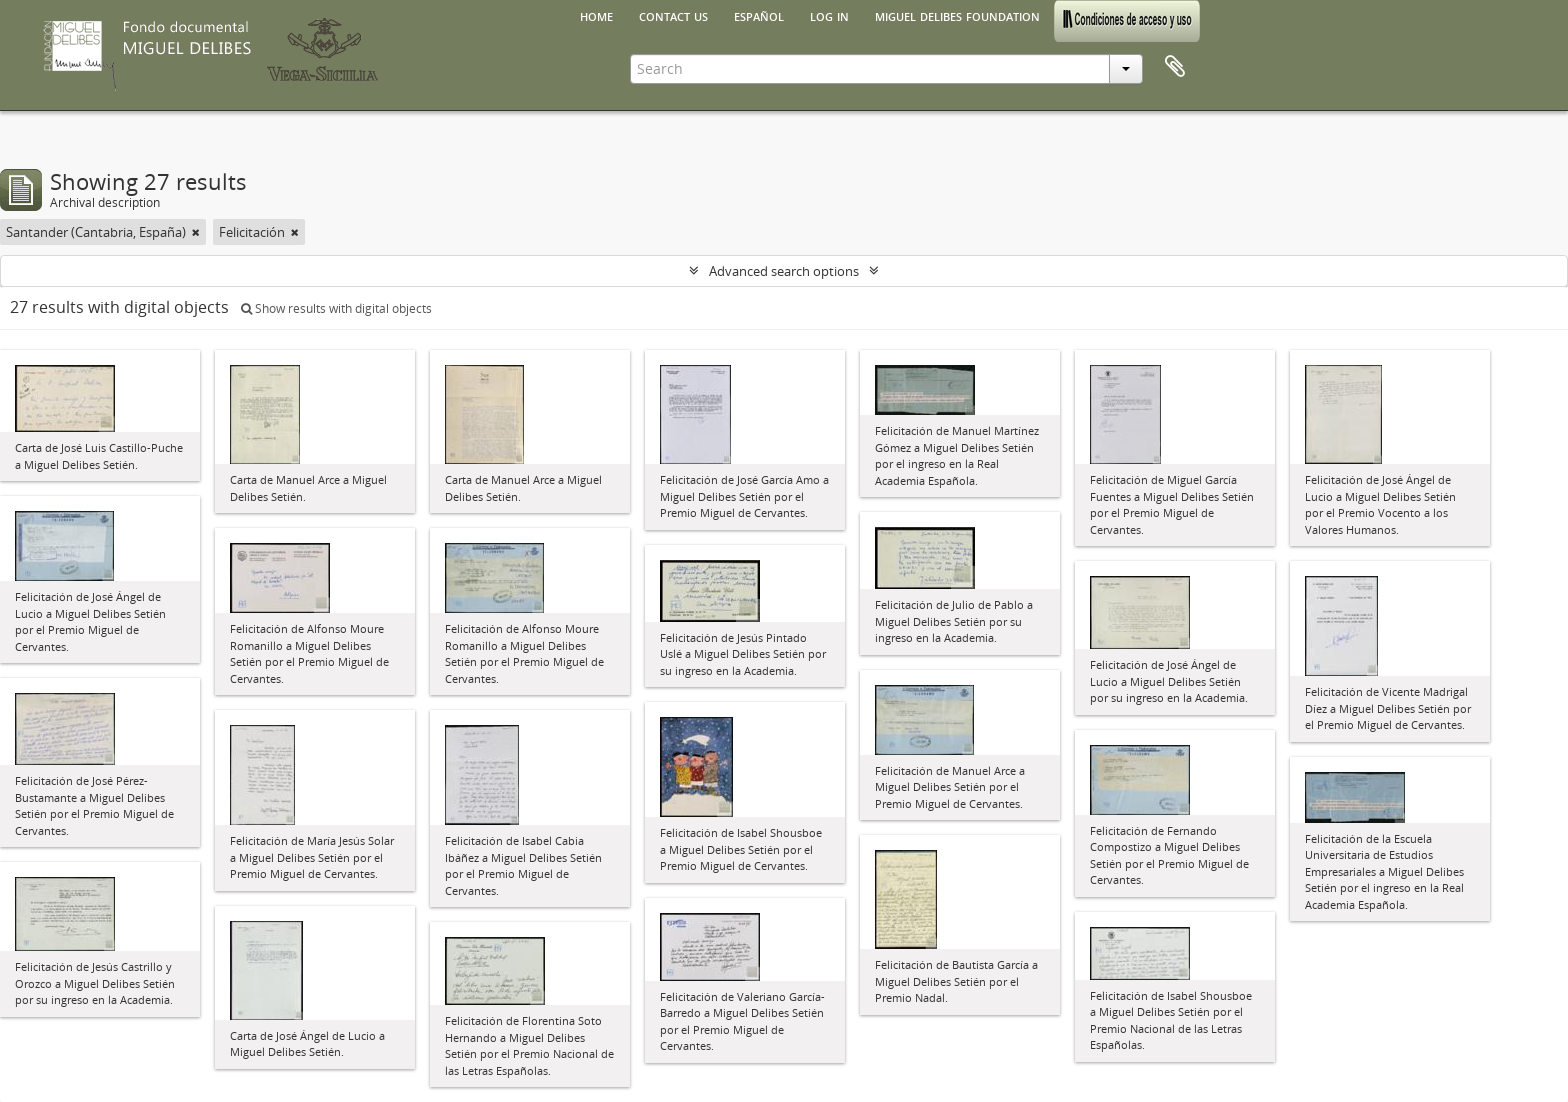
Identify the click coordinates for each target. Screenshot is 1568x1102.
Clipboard (1175, 67)
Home (596, 15)
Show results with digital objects (336, 308)
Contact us (673, 15)
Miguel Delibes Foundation (957, 15)
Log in (829, 15)
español (759, 15)
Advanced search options (784, 271)
